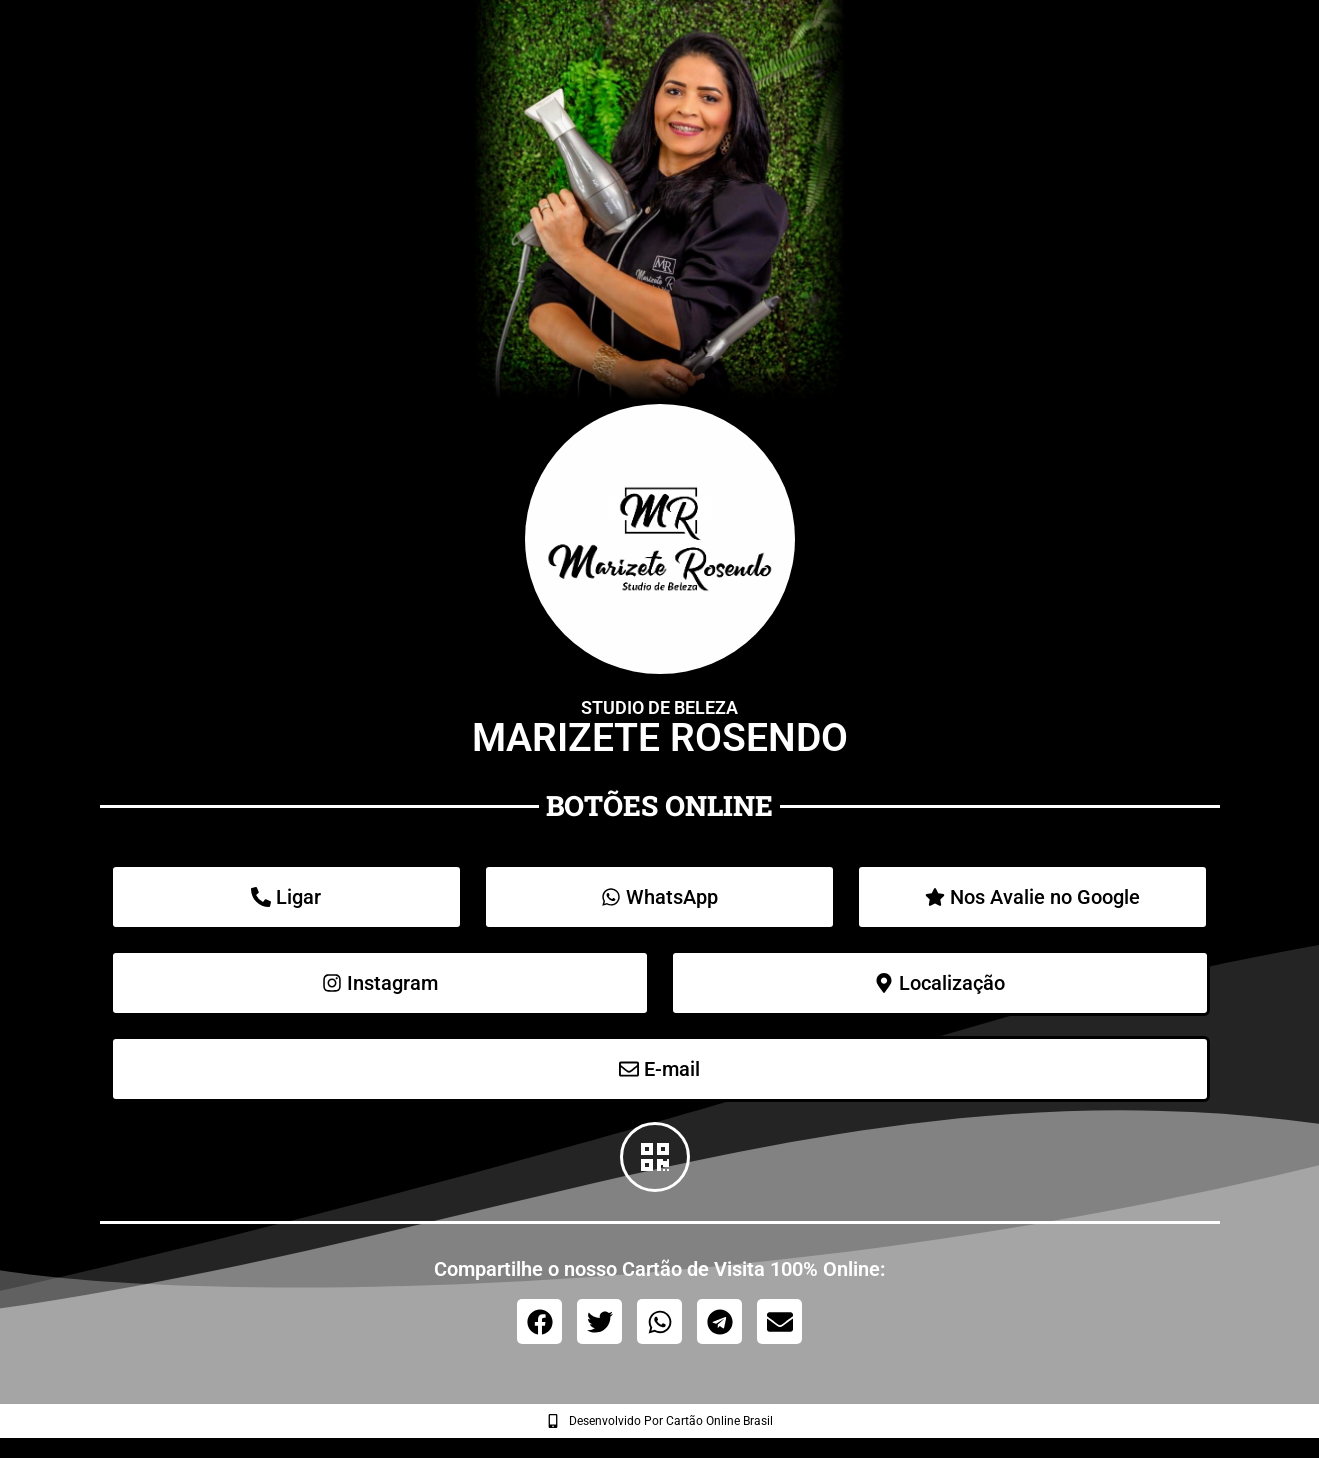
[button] (539, 1321)
